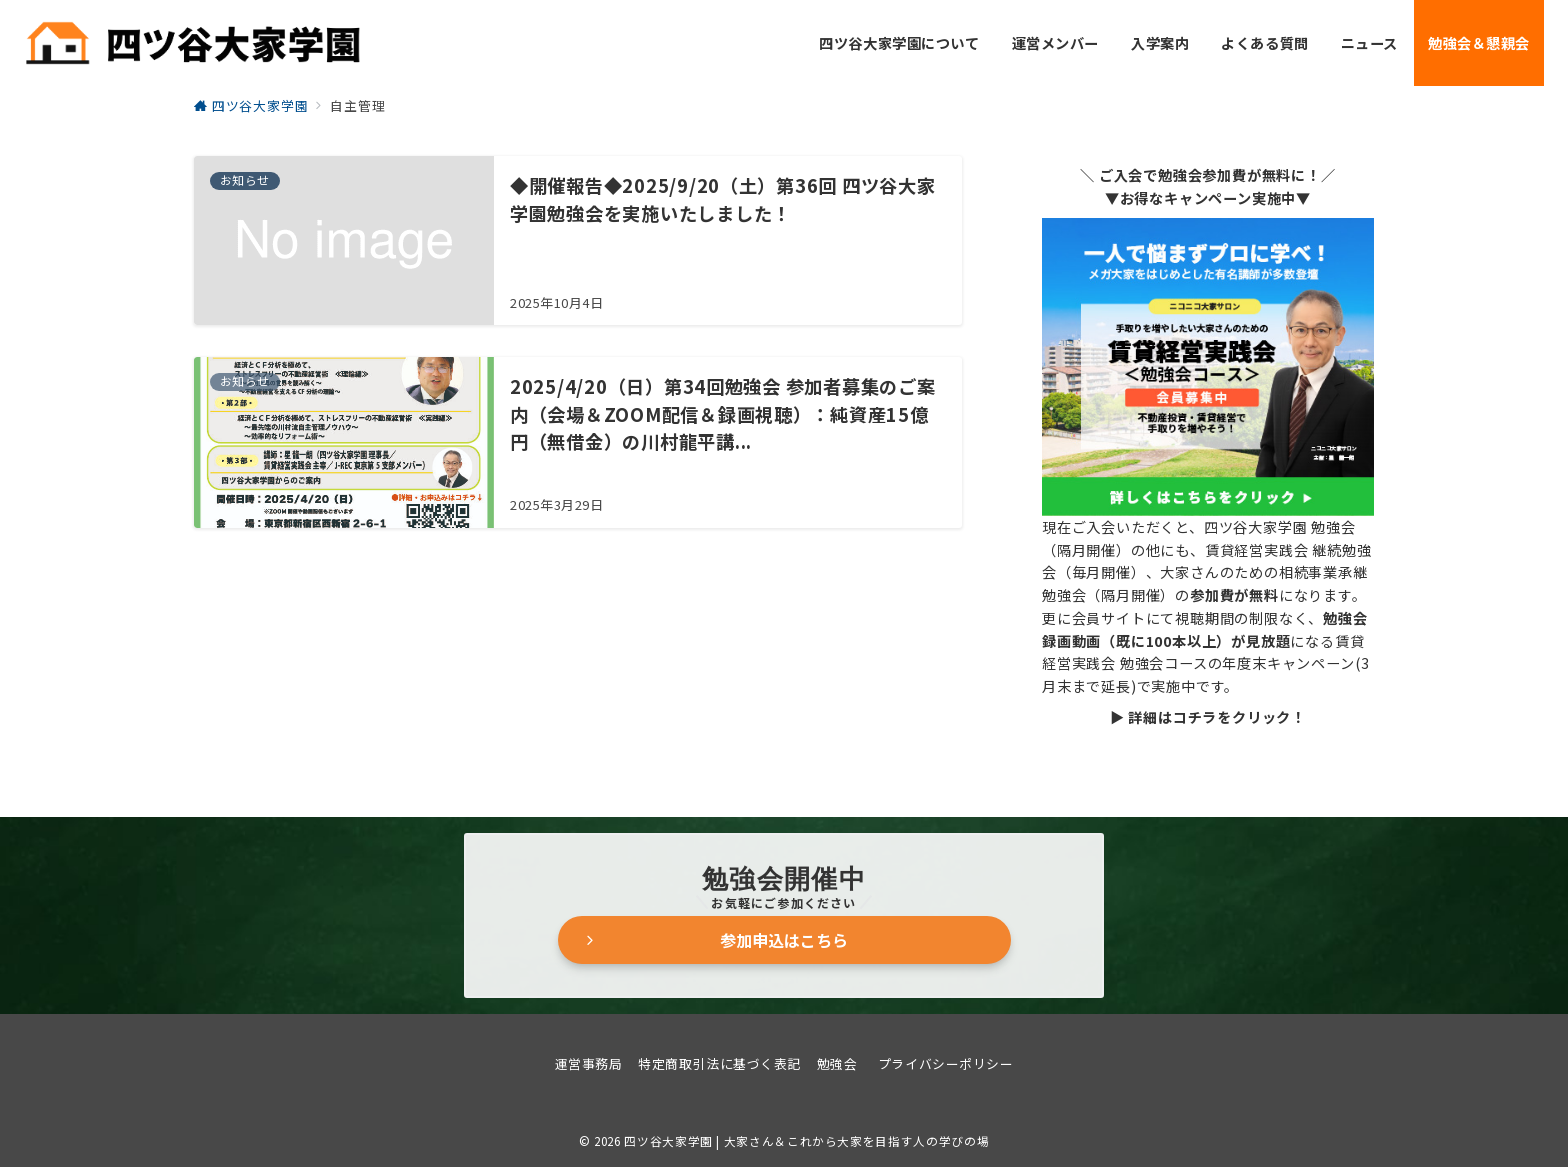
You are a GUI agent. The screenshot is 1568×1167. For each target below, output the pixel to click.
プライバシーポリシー (945, 1063)
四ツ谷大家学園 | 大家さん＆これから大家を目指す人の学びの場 (806, 1141)
